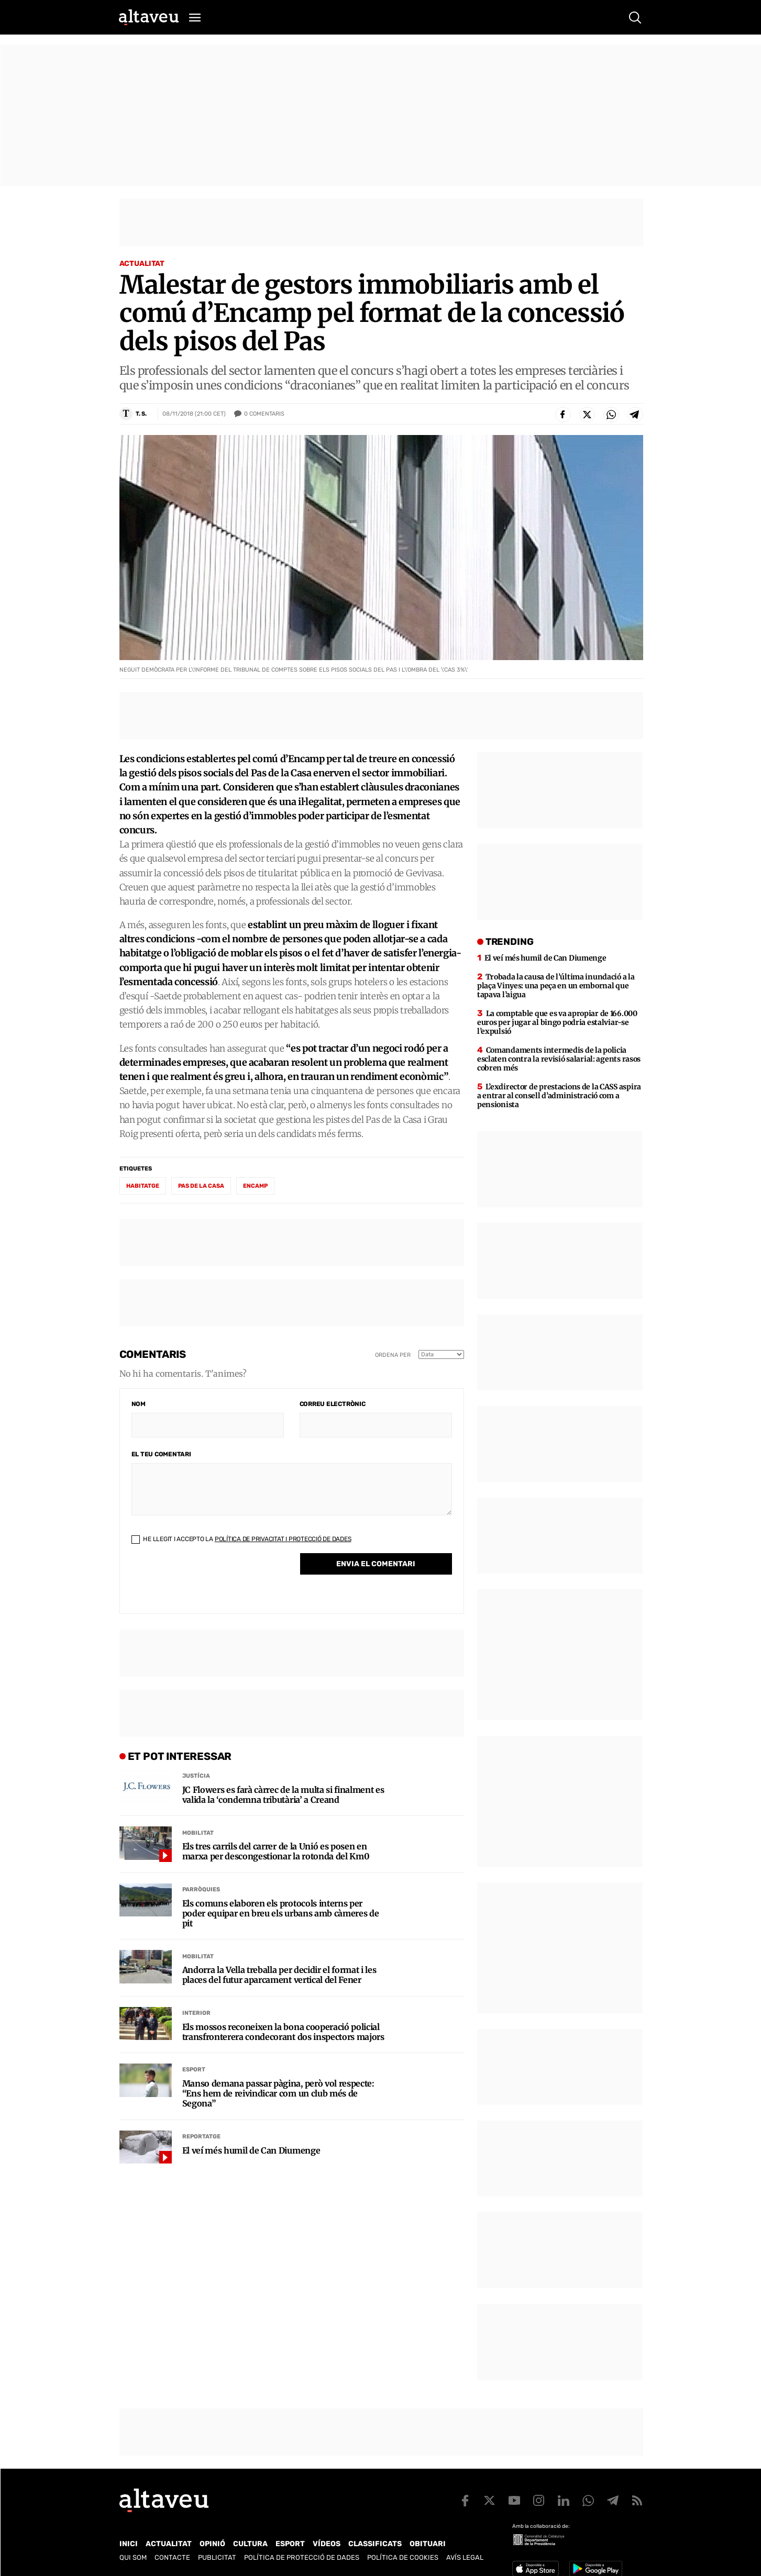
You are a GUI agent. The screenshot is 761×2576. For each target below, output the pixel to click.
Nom (138, 1404)
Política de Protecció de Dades (301, 2557)
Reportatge (201, 2136)
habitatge (142, 1186)
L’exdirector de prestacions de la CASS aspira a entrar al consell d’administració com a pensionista (559, 1095)
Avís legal (464, 2557)
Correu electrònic (333, 1404)
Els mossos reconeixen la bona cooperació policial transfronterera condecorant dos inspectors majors (283, 2032)
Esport (193, 2069)
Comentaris (264, 414)
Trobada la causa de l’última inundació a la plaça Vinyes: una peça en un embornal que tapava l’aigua (556, 985)
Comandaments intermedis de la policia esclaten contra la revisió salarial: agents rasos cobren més (559, 1059)
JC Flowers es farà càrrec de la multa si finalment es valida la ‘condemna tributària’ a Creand (283, 1795)
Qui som (133, 2557)
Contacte (172, 2557)
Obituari (428, 2543)
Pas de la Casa (201, 1186)
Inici (128, 2543)
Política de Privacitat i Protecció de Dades (283, 1539)
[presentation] (211, 1581)
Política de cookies (402, 2557)
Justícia (196, 1775)
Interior (196, 2013)
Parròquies (201, 1889)
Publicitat (217, 2557)
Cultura (250, 2543)
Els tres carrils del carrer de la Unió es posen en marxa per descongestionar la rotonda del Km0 (276, 1851)
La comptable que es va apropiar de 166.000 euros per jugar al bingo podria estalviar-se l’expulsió (557, 1022)
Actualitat (142, 263)
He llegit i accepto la (241, 1539)
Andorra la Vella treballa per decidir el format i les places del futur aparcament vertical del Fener (279, 1975)
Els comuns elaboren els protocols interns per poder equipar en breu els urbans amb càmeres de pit (280, 1913)
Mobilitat (198, 1833)
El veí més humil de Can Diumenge (251, 2151)
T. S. (141, 413)
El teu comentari (161, 1454)
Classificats (375, 2543)
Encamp (255, 1186)
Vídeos (326, 2543)
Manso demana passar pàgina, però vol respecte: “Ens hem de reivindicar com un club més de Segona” (278, 2094)
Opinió (212, 2543)
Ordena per (393, 1355)
